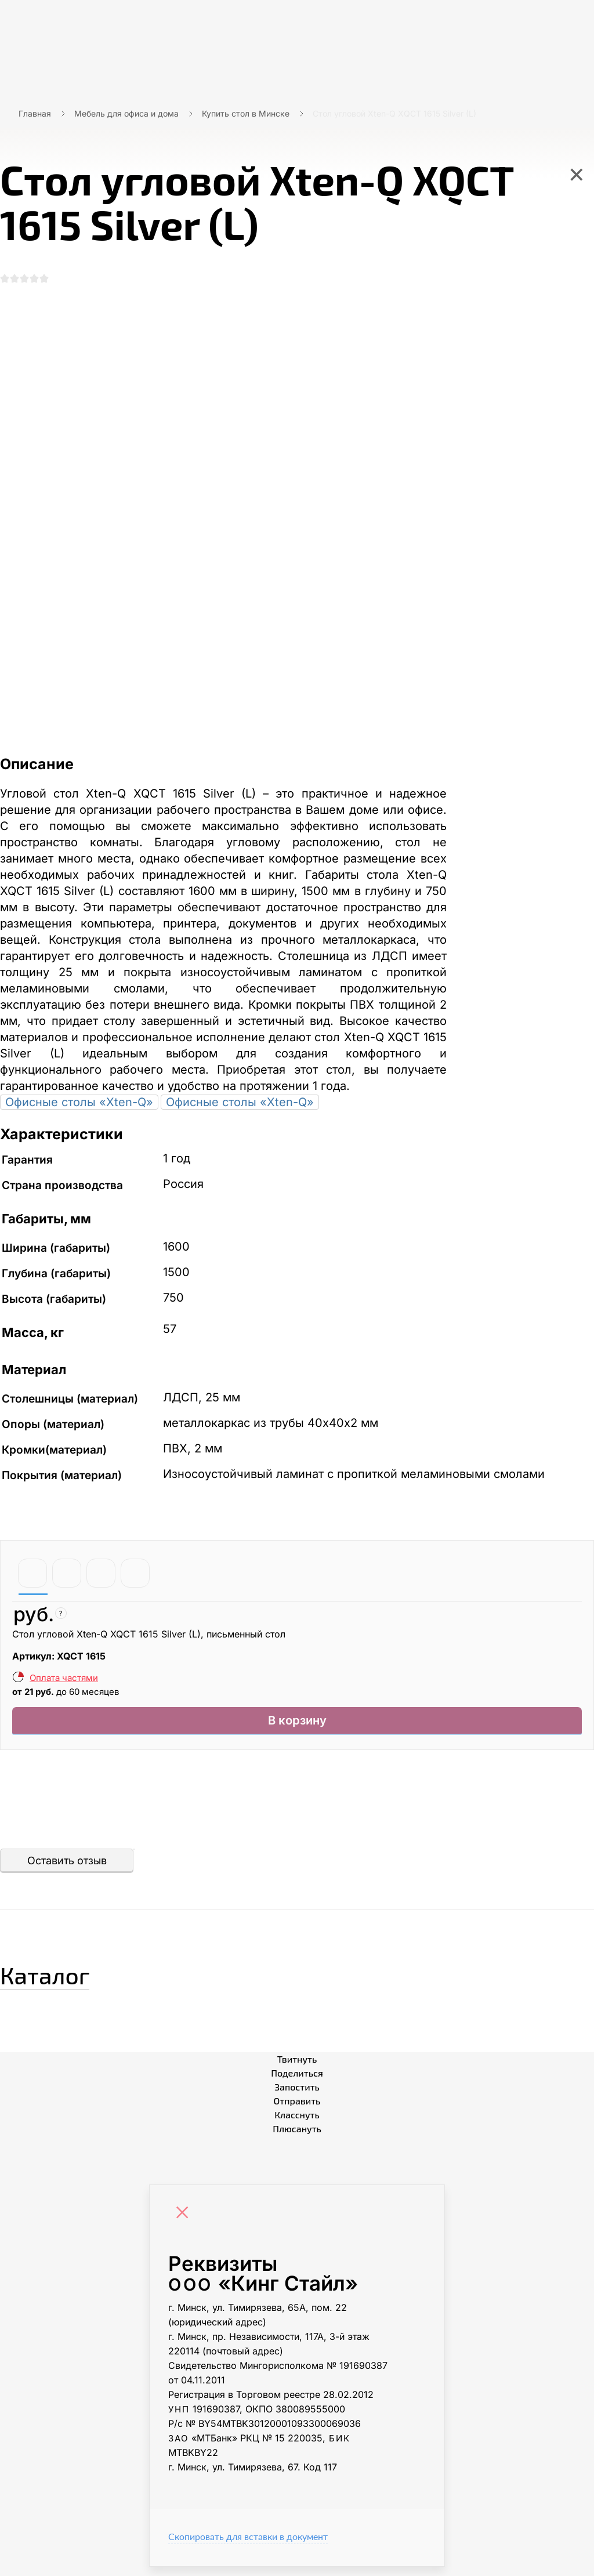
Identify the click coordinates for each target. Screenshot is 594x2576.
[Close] (185, 2223)
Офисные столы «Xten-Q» (79, 1107)
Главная (35, 113)
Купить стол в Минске (245, 113)
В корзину (297, 1728)
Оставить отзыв (67, 1870)
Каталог (66, 1980)
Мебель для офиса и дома (126, 113)
